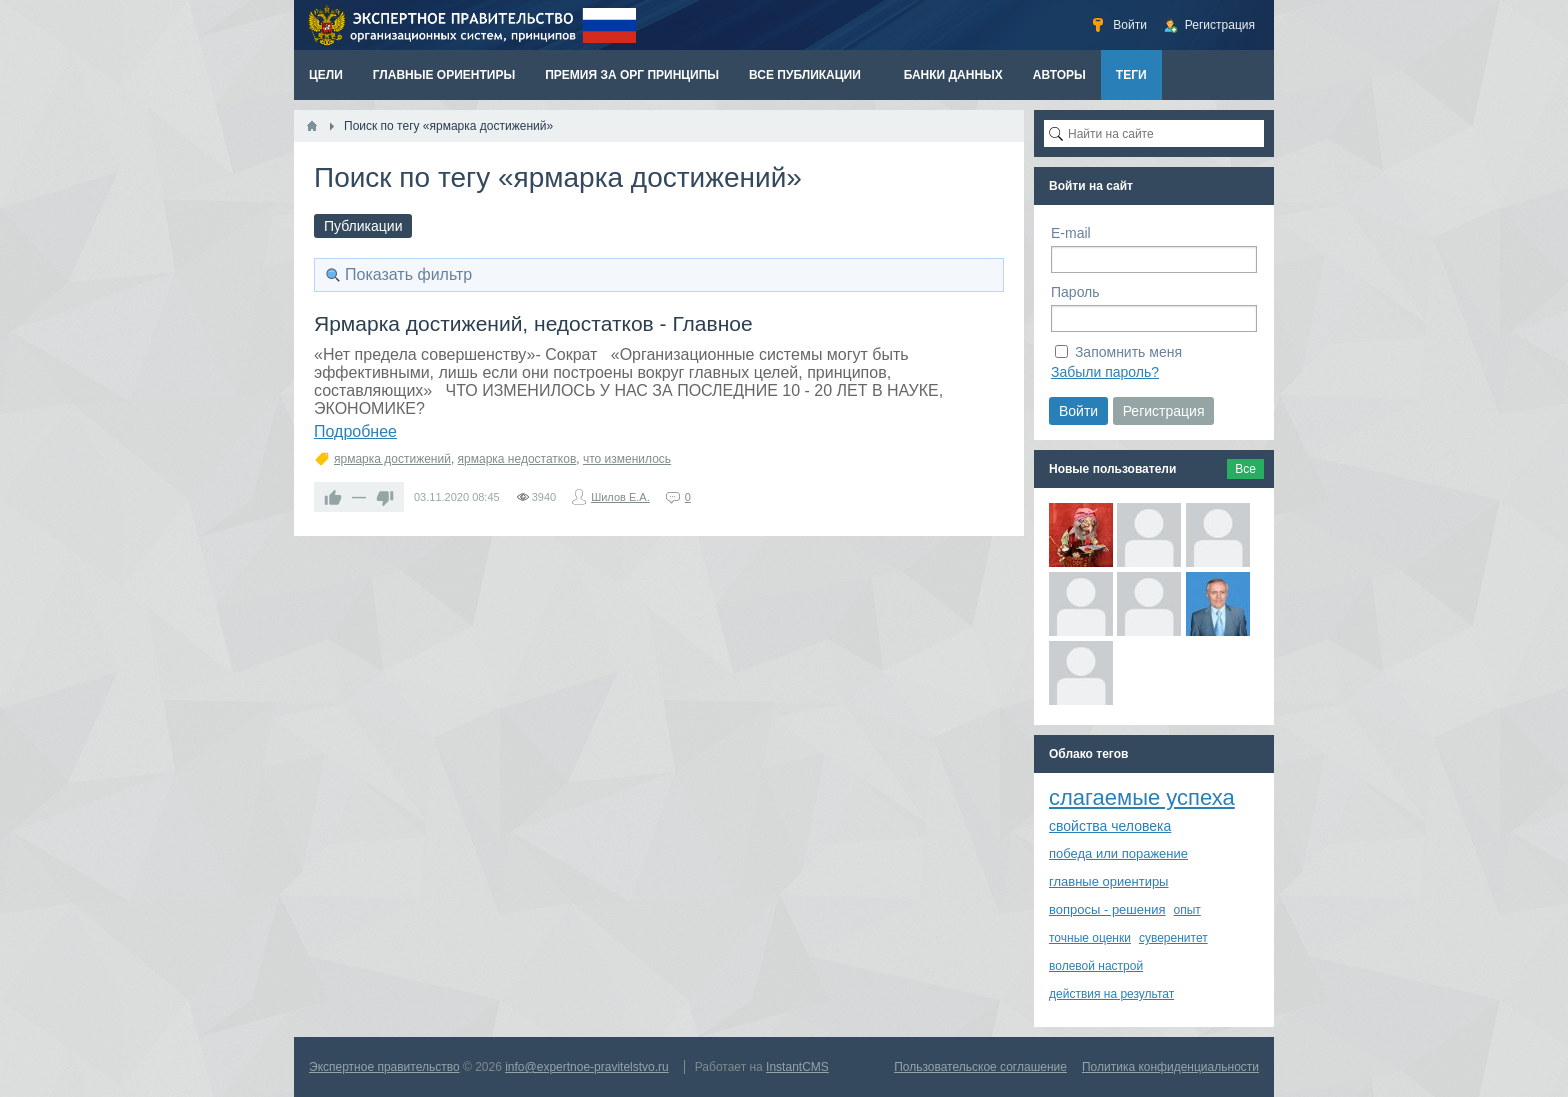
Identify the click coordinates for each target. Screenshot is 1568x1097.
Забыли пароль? (1105, 372)
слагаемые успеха (1142, 797)
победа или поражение (1118, 853)
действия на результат (1111, 994)
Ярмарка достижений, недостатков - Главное (533, 323)
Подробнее (355, 431)
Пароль (1075, 292)
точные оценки (1090, 938)
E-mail (1071, 233)
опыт (1187, 910)
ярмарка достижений (392, 459)
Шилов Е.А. (620, 497)
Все (1245, 469)
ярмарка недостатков (517, 459)
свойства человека (1110, 826)
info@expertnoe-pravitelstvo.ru (587, 1067)
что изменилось (627, 459)
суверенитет (1173, 938)
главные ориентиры (1108, 881)
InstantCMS (797, 1067)
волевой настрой (1096, 966)
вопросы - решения (1107, 909)
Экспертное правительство (384, 1067)
